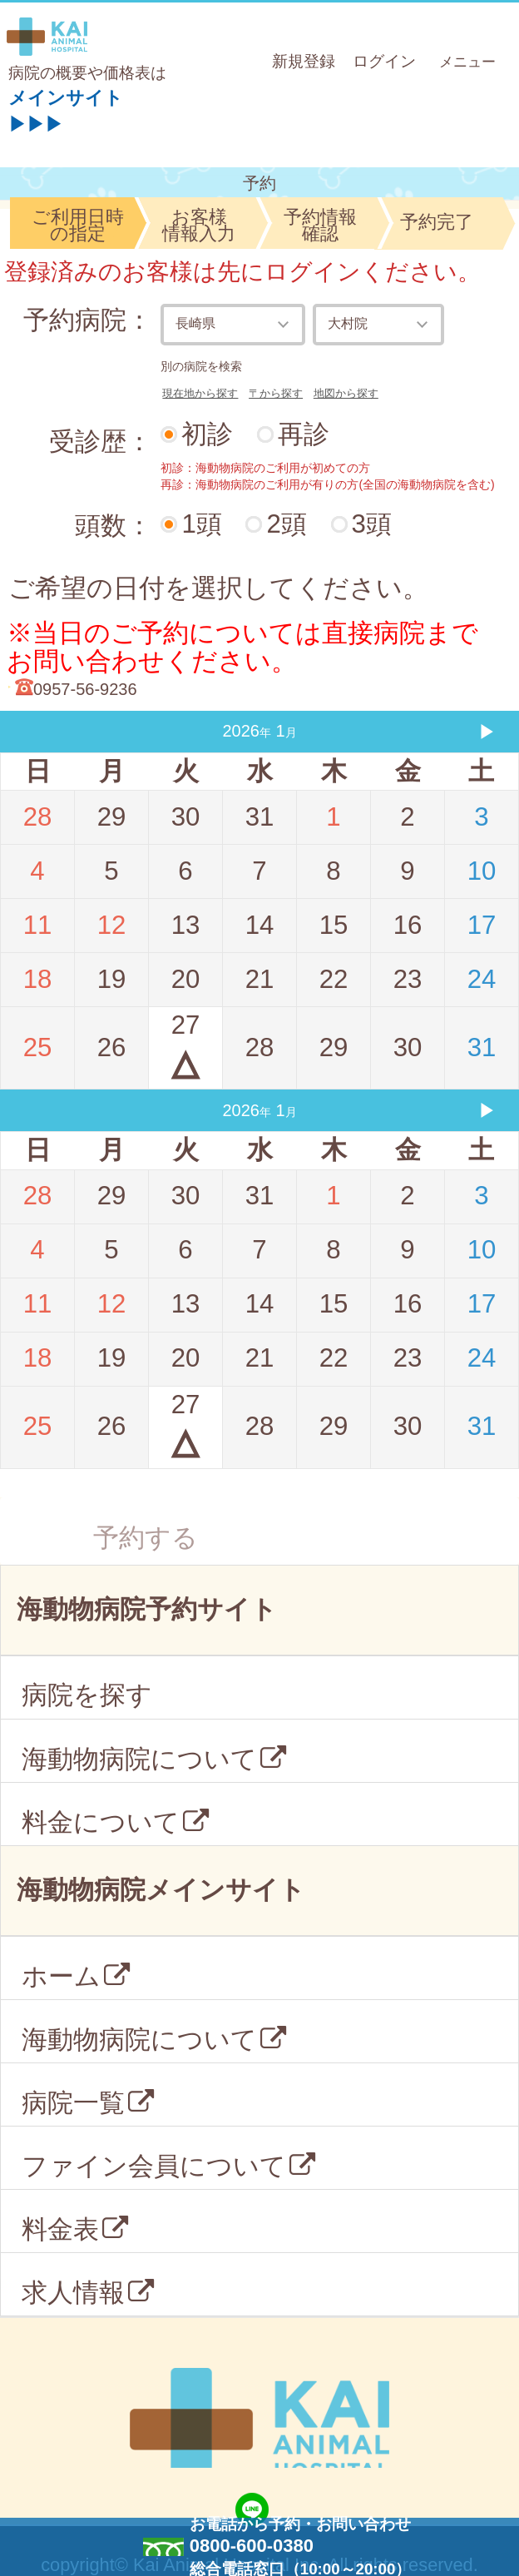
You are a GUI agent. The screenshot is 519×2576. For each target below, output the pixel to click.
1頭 (201, 524)
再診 (303, 434)
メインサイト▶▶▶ (65, 107)
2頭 (286, 524)
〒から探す (276, 393)
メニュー (470, 60)
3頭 (372, 524)
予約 (259, 183)
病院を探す (87, 1695)
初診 (207, 434)
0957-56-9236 (85, 689)
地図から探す (346, 393)
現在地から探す (200, 393)
